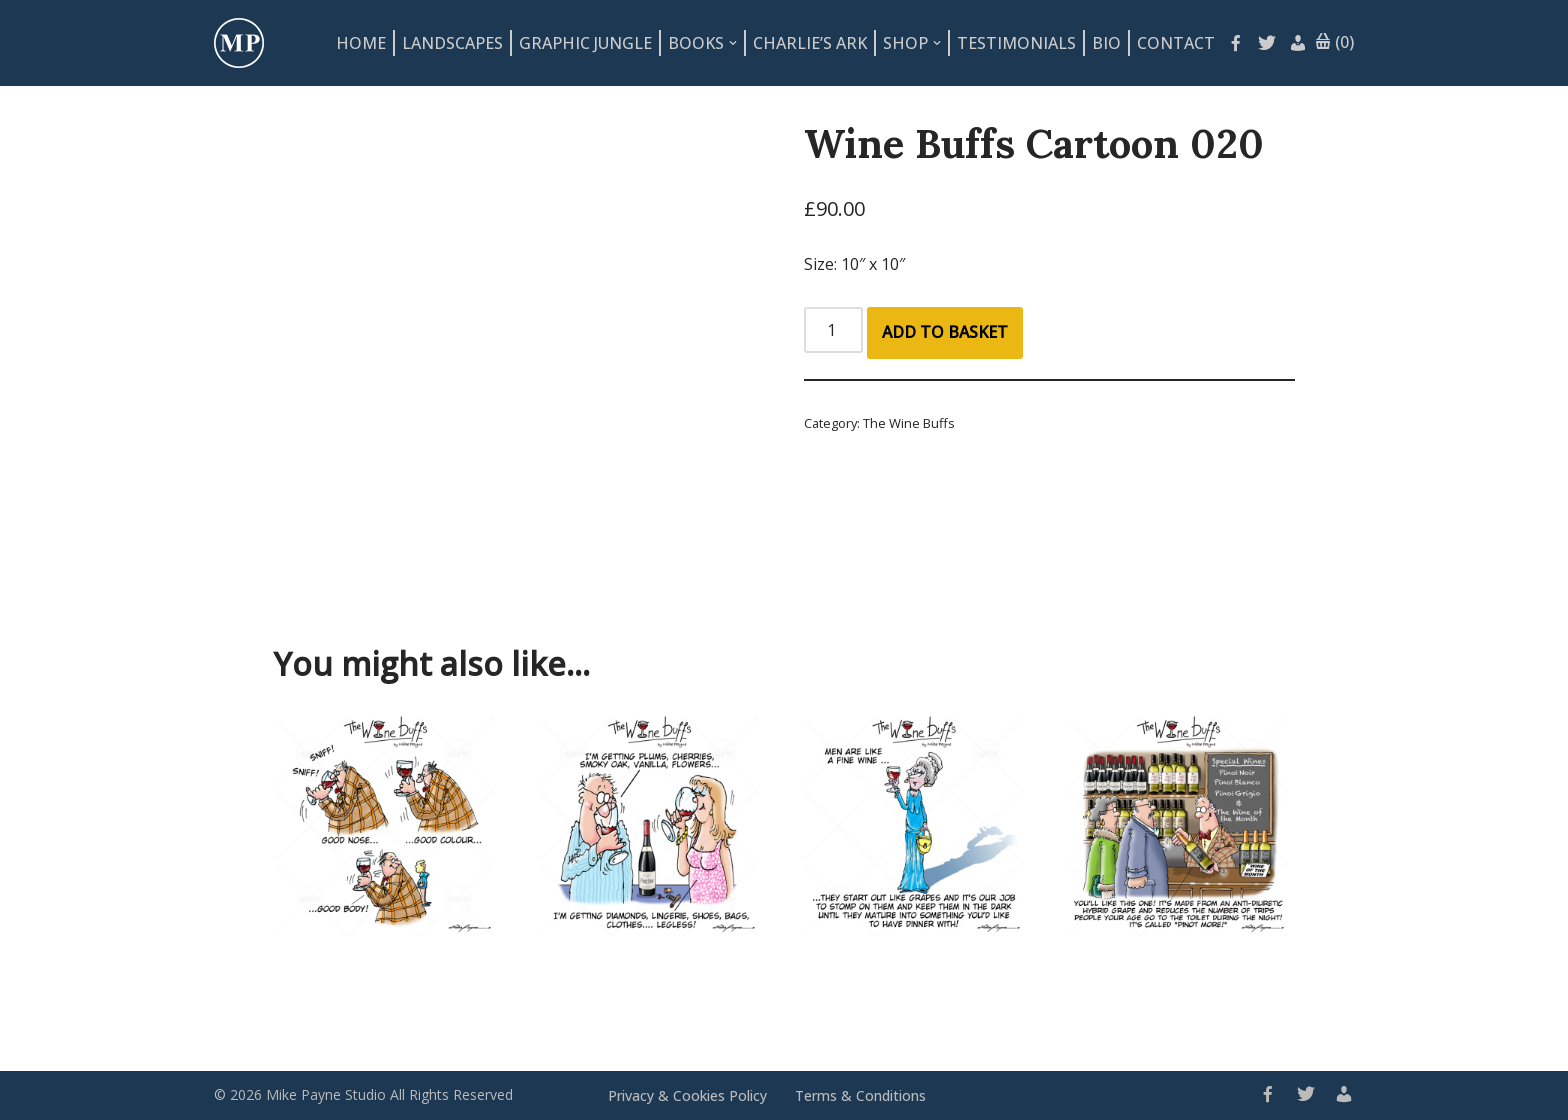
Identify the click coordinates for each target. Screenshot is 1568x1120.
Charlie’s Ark (810, 43)
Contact (1176, 43)
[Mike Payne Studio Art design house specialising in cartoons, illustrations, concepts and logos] (239, 43)
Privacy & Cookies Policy (687, 1095)
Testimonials (1016, 43)
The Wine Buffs (909, 423)
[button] (733, 43)
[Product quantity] (833, 330)
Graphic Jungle (585, 43)
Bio (1106, 43)
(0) (1334, 43)
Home (361, 43)
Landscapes (452, 43)
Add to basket (945, 332)
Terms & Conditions (860, 1095)
